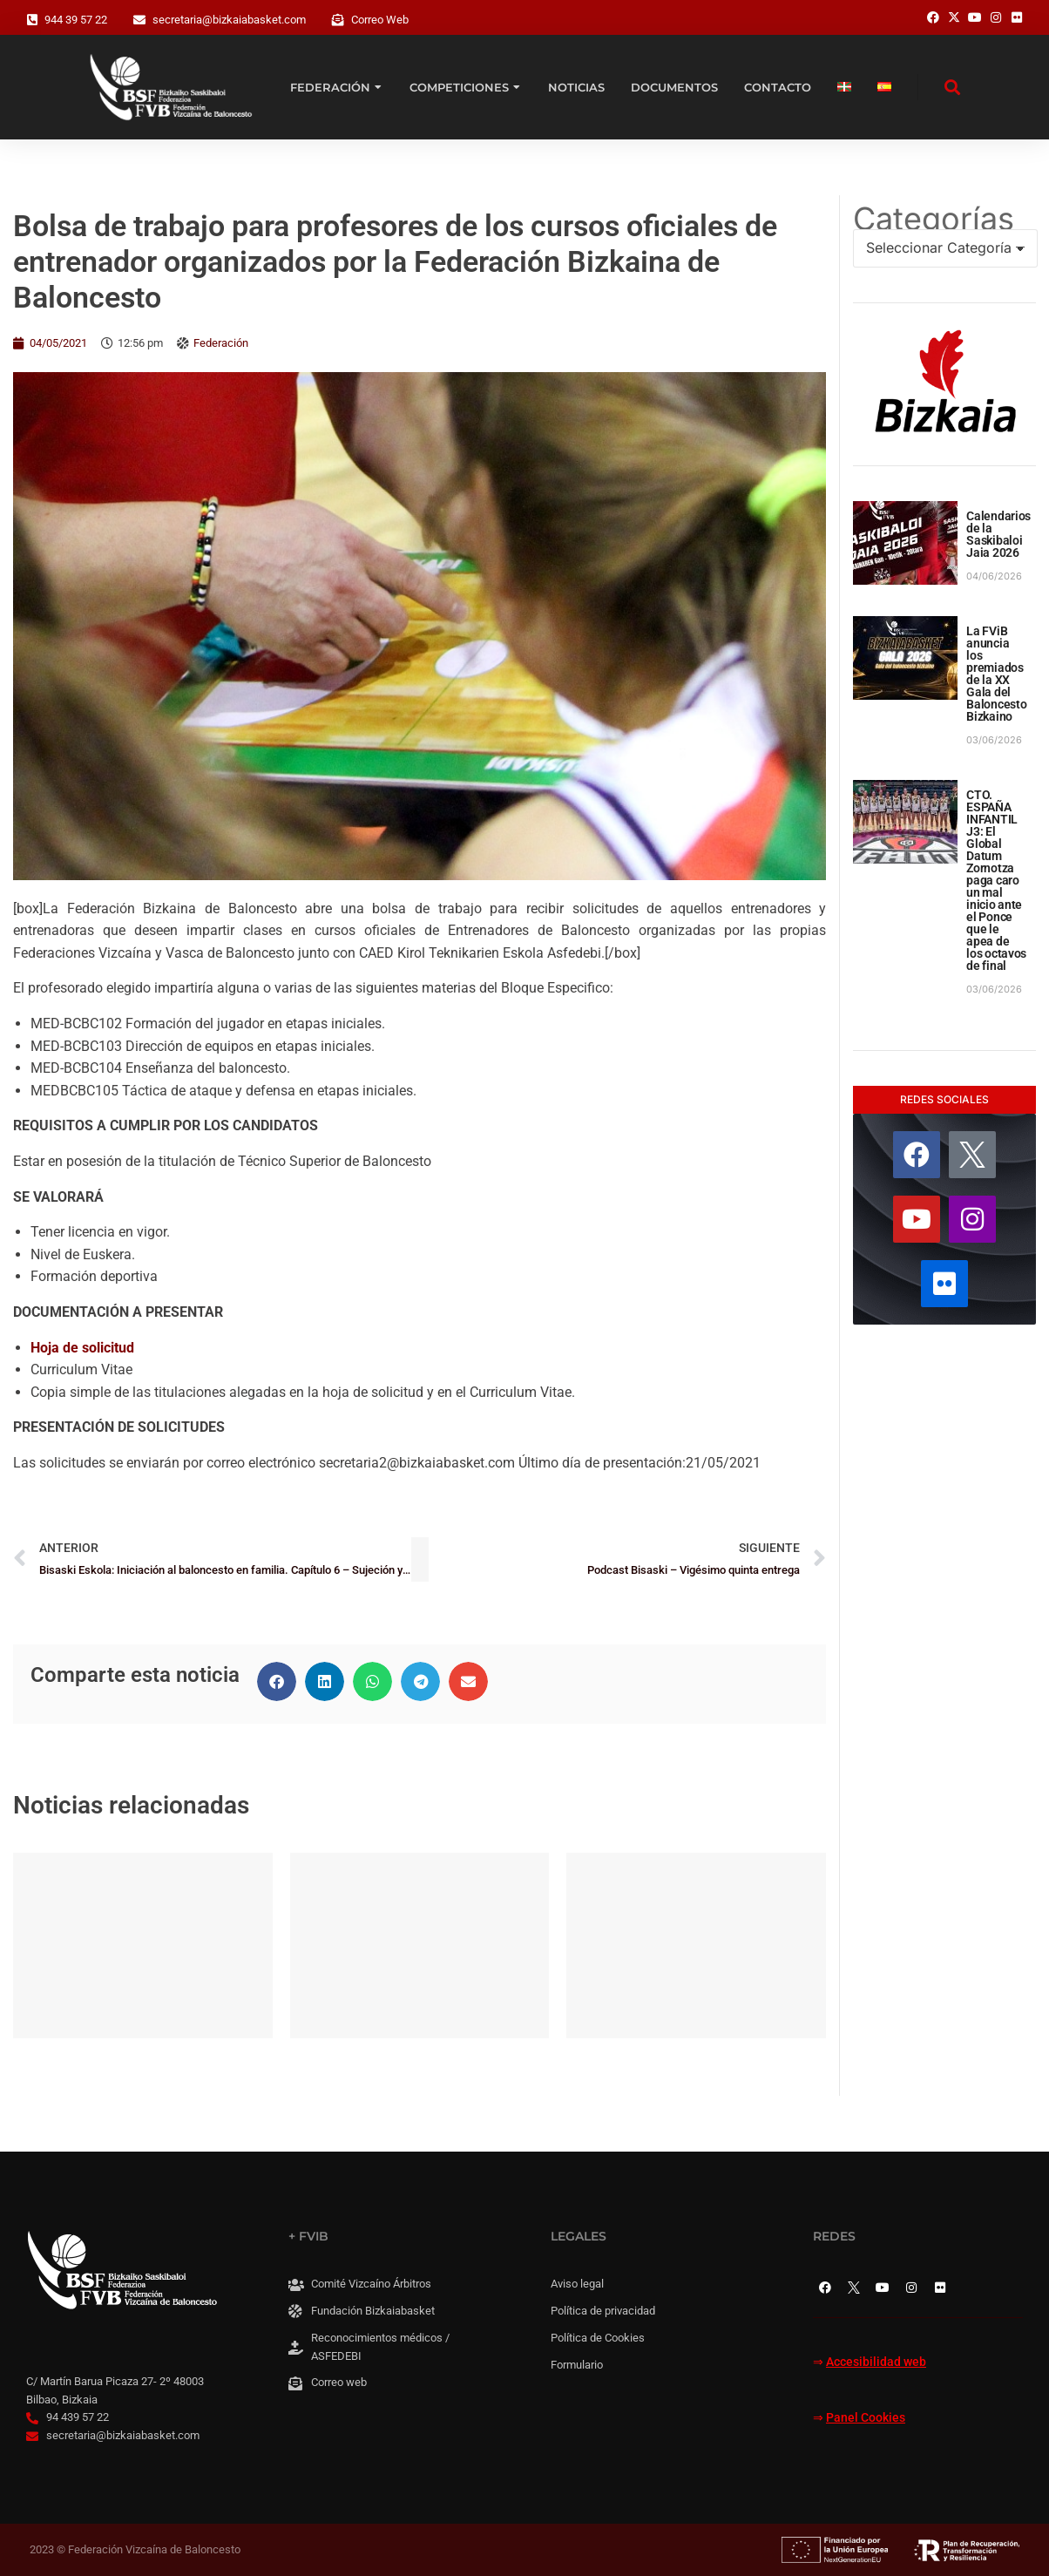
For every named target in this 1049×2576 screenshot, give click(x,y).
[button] (276, 1681)
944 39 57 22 (75, 19)
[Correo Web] (338, 20)
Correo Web (380, 19)
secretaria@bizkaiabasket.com (229, 19)
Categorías (933, 218)
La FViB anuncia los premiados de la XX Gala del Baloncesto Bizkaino (996, 673)
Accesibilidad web (876, 2362)
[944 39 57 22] (32, 20)
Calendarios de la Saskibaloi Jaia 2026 (998, 534)
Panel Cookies (865, 2417)
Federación (220, 342)
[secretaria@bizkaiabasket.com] (139, 20)
